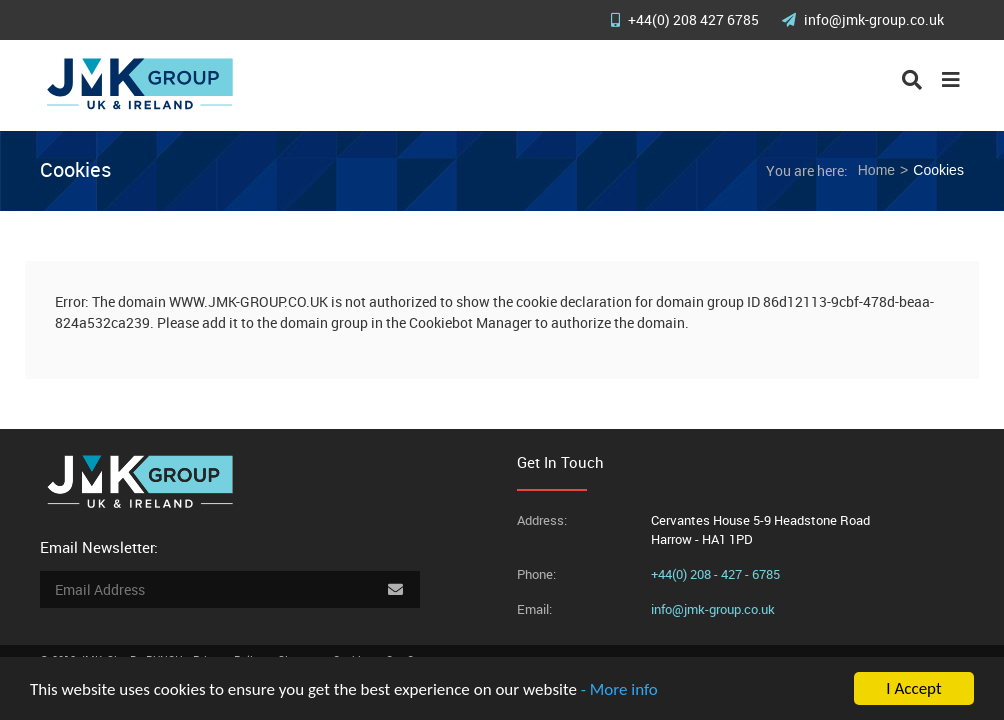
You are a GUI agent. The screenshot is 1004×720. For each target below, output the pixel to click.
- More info (619, 689)
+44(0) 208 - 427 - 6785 (715, 574)
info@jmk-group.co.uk (863, 19)
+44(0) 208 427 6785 (686, 19)
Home (876, 170)
